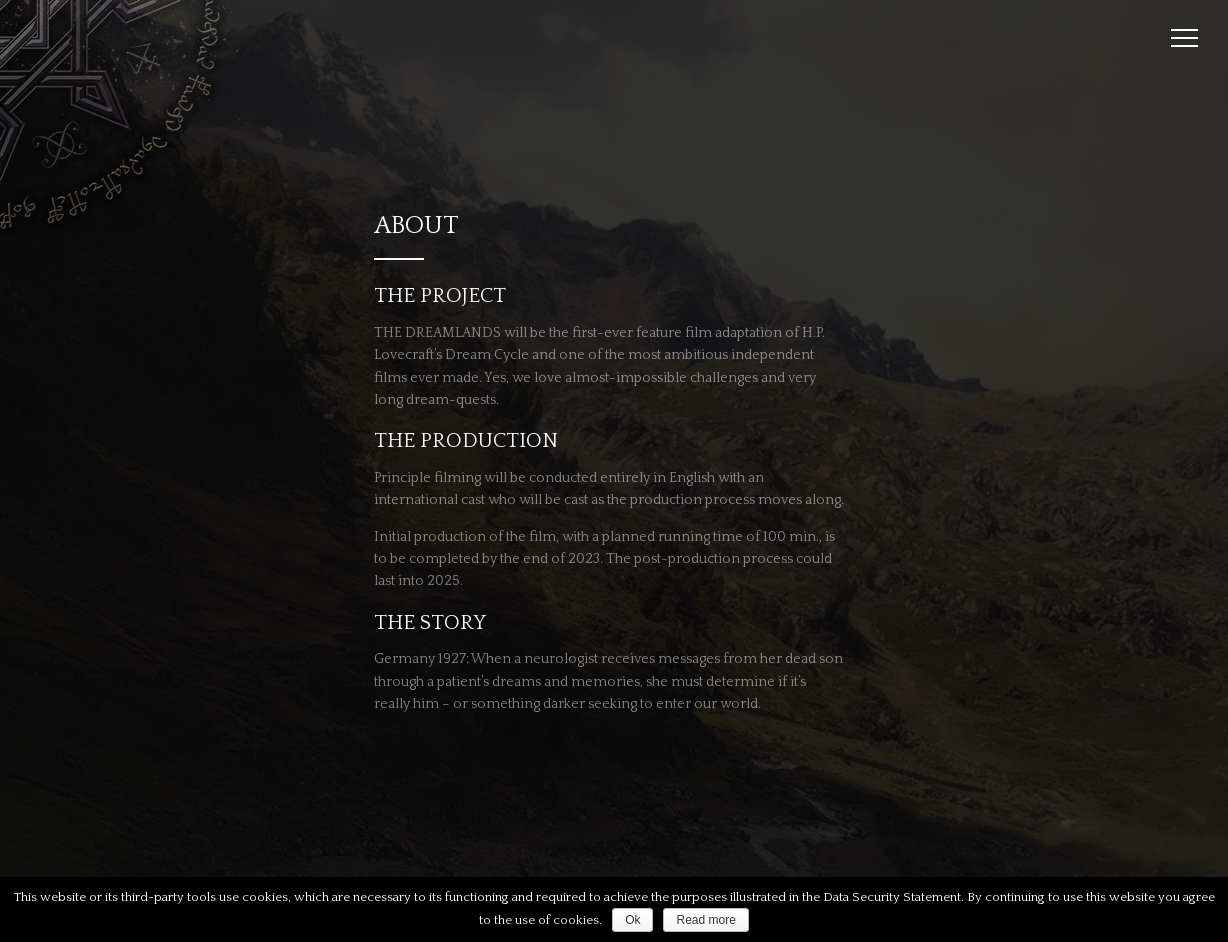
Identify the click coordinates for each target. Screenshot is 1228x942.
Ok (632, 920)
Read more (705, 920)
